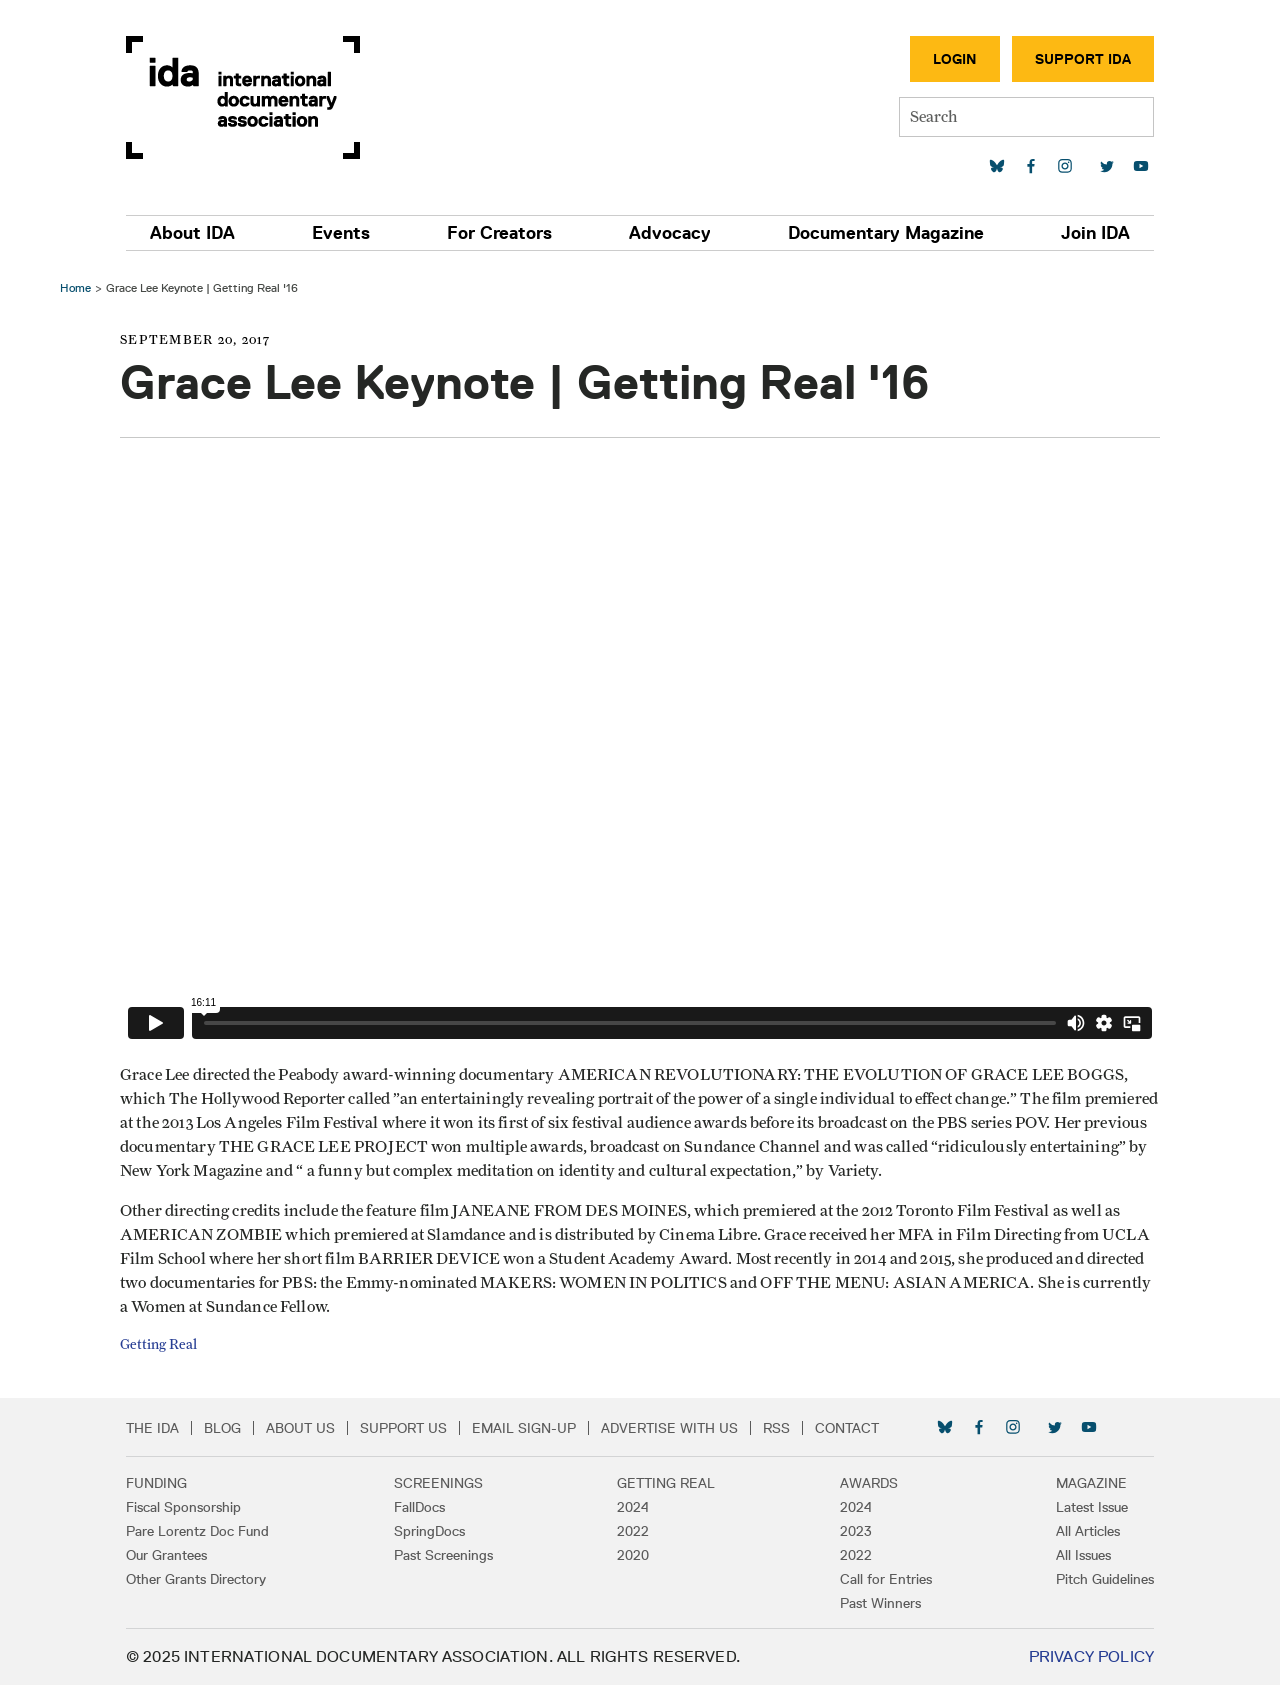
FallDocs (419, 1507)
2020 (633, 1555)
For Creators (499, 233)
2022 (633, 1531)
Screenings (438, 1483)
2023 (856, 1531)
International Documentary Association (243, 97)
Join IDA (1095, 233)
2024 (633, 1507)
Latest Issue (1092, 1507)
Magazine (1091, 1483)
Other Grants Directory (196, 1579)
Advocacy (670, 233)
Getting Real (158, 1345)
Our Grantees (166, 1555)
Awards (869, 1483)
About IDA (192, 233)
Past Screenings (443, 1555)
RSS (776, 1428)
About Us (300, 1428)
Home (75, 287)
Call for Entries (886, 1579)
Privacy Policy (1091, 1656)
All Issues (1083, 1555)
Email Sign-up (524, 1428)
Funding (156, 1483)
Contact (847, 1428)
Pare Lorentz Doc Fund (197, 1531)
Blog (222, 1428)
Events (341, 233)
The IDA (152, 1428)
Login (955, 59)
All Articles (1088, 1531)
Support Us (403, 1428)
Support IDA (1083, 59)
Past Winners (880, 1603)
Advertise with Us (669, 1428)
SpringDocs (429, 1531)
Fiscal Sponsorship (183, 1507)
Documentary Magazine (886, 233)
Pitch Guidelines (1105, 1579)
